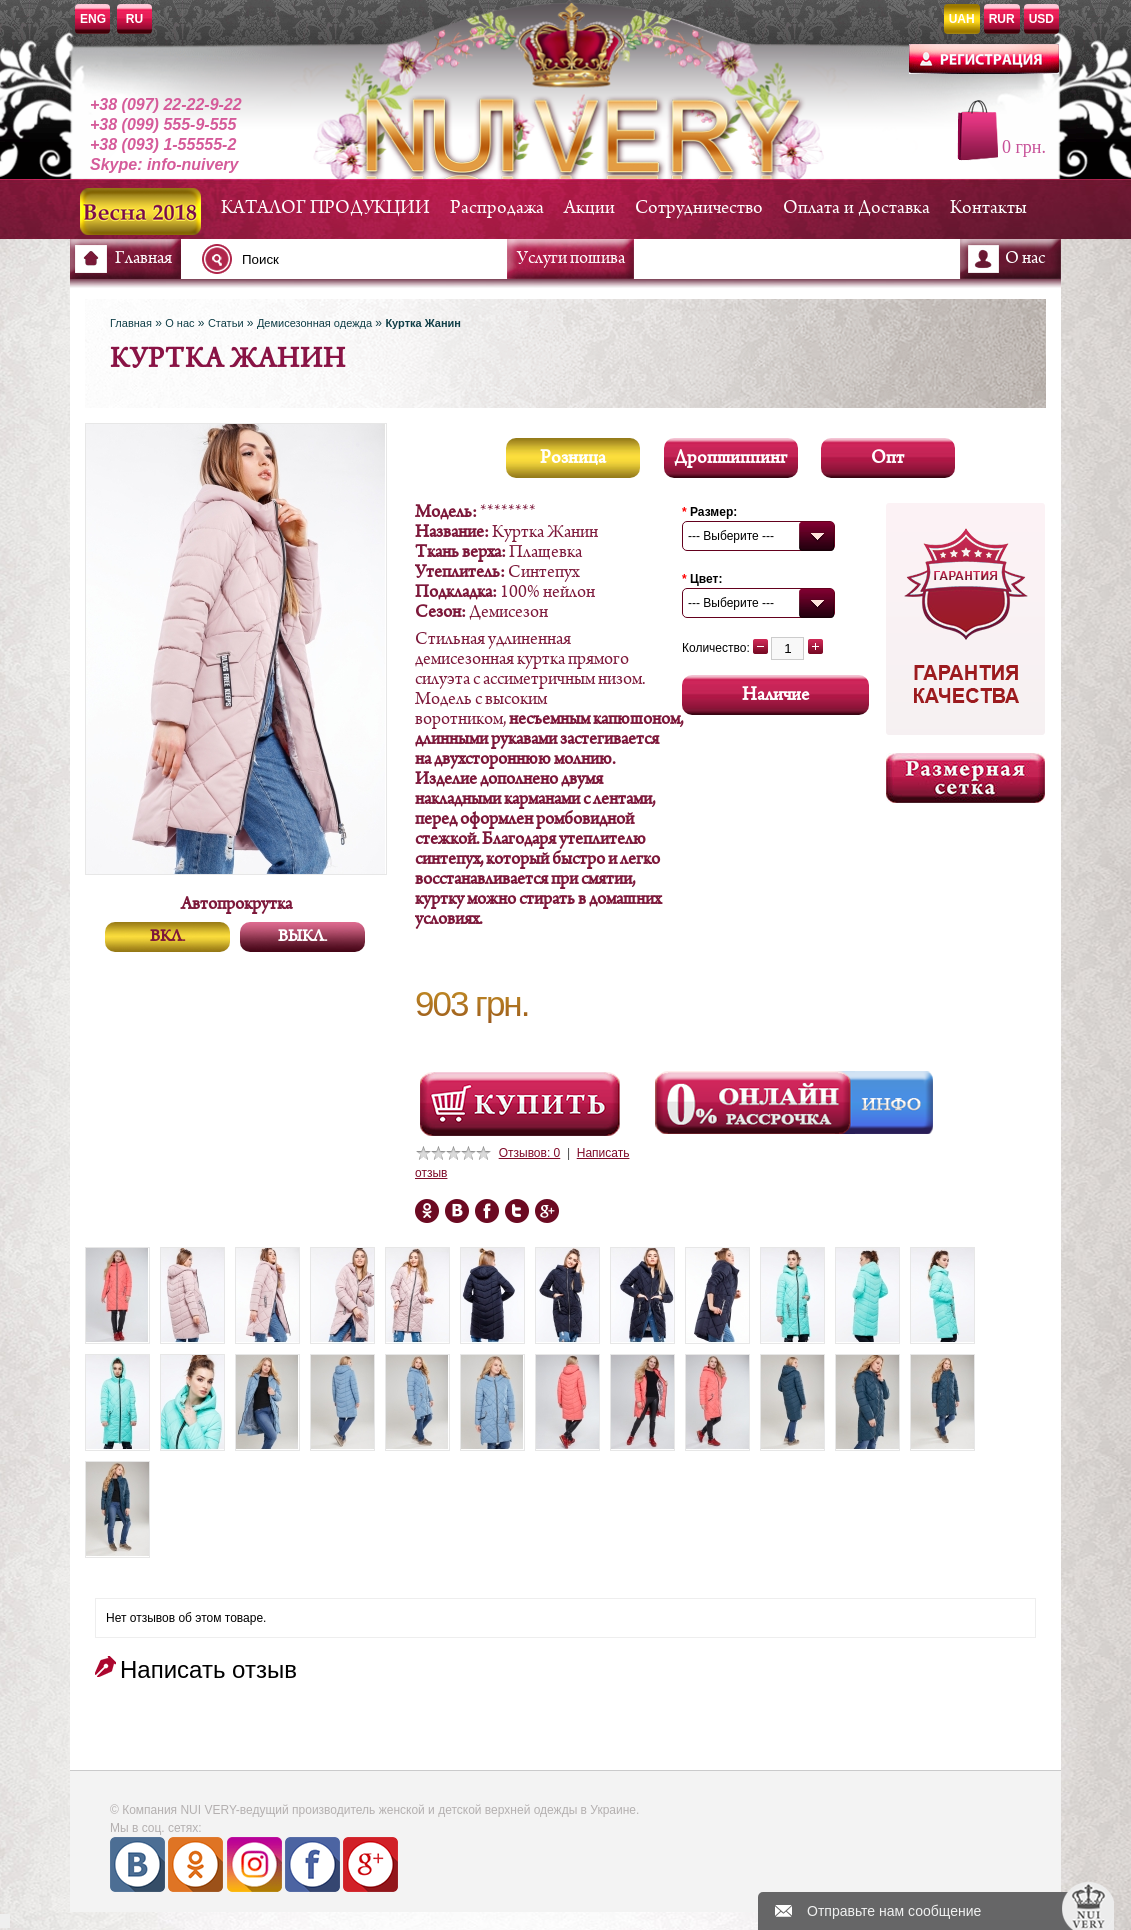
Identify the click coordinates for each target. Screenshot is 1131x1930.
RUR (1002, 19)
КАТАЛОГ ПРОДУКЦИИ (325, 208)
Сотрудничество (699, 208)
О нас (1025, 259)
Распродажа (497, 208)
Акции (589, 208)
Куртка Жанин (423, 323)
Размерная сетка (965, 778)
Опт (887, 458)
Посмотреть (520, 1104)
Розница (573, 458)
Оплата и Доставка (856, 208)
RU (134, 19)
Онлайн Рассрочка (755, 1103)
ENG (93, 19)
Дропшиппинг (730, 458)
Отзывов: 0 (530, 1153)
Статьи (226, 323)
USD (1041, 19)
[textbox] (360, 259)
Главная (143, 259)
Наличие (775, 695)
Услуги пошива (571, 259)
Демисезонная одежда (314, 323)
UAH (962, 19)
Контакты (988, 208)
